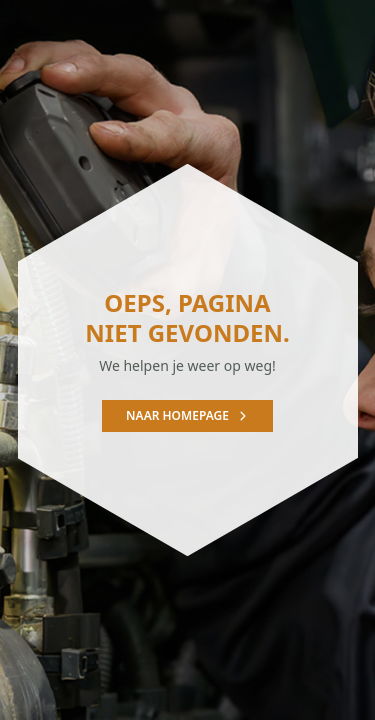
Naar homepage (187, 415)
